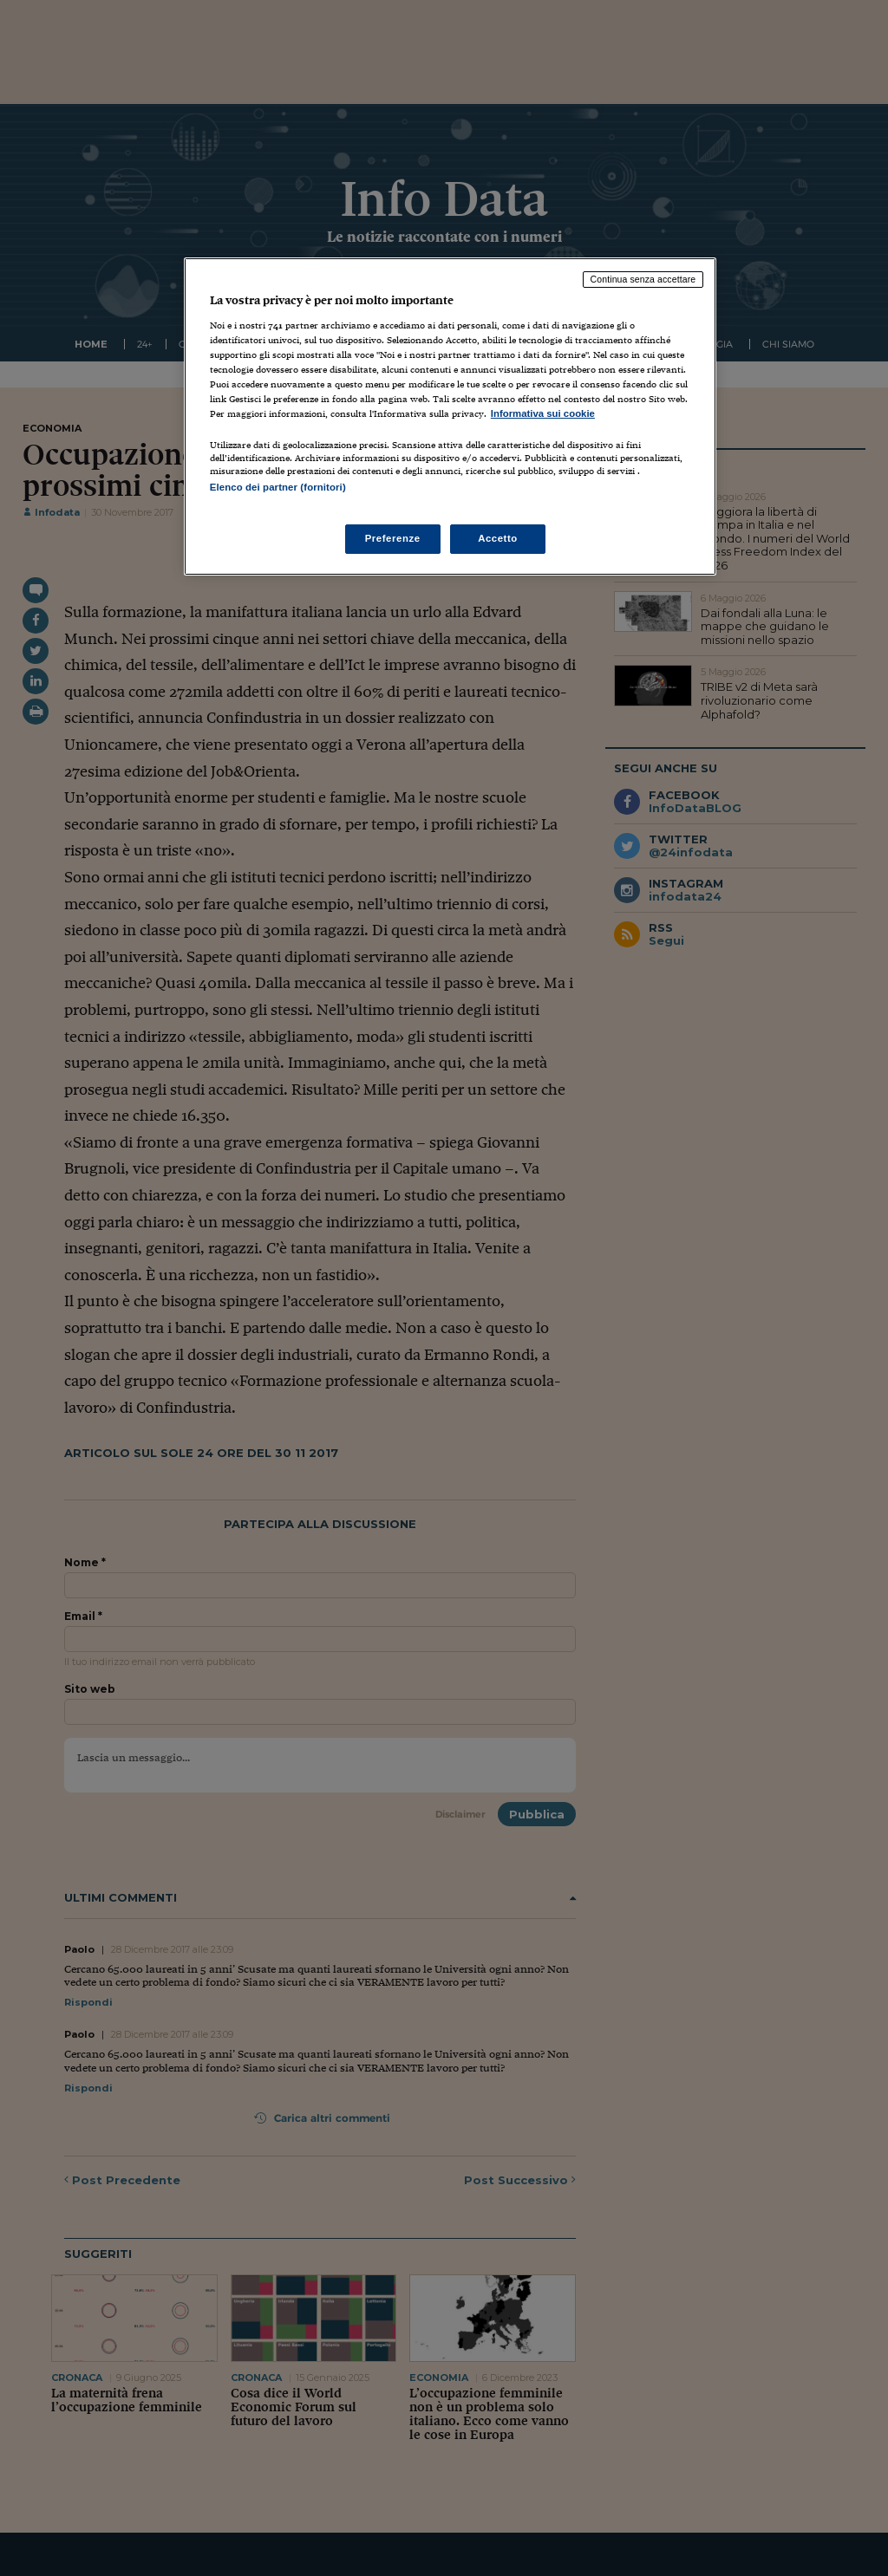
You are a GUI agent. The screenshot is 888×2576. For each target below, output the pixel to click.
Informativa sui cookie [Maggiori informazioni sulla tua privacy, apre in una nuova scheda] (543, 413)
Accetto (498, 538)
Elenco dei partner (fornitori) (278, 487)
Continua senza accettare (643, 279)
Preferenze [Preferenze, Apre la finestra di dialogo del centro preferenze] (393, 538)
